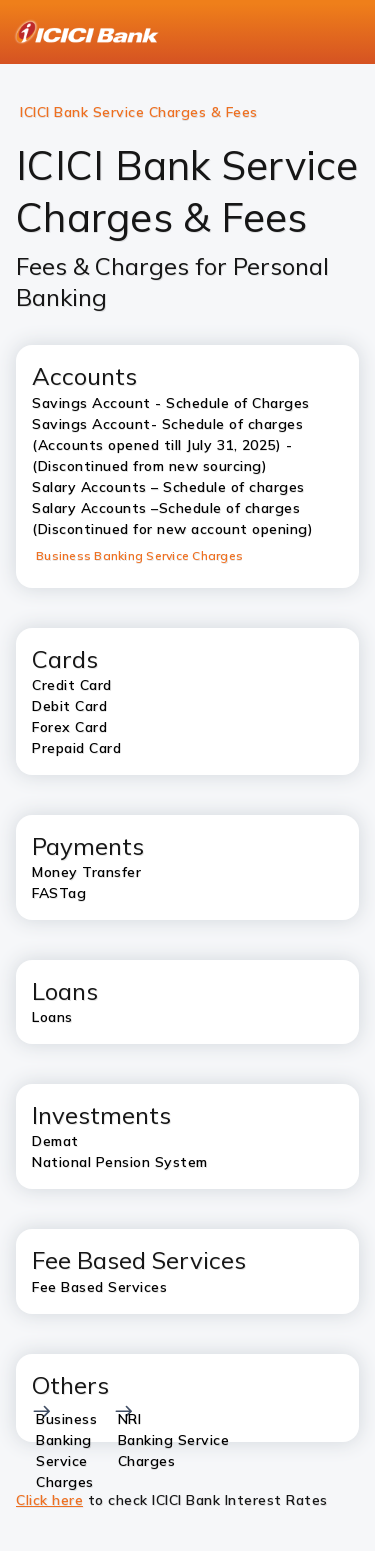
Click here (49, 1500)
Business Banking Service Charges (139, 555)
